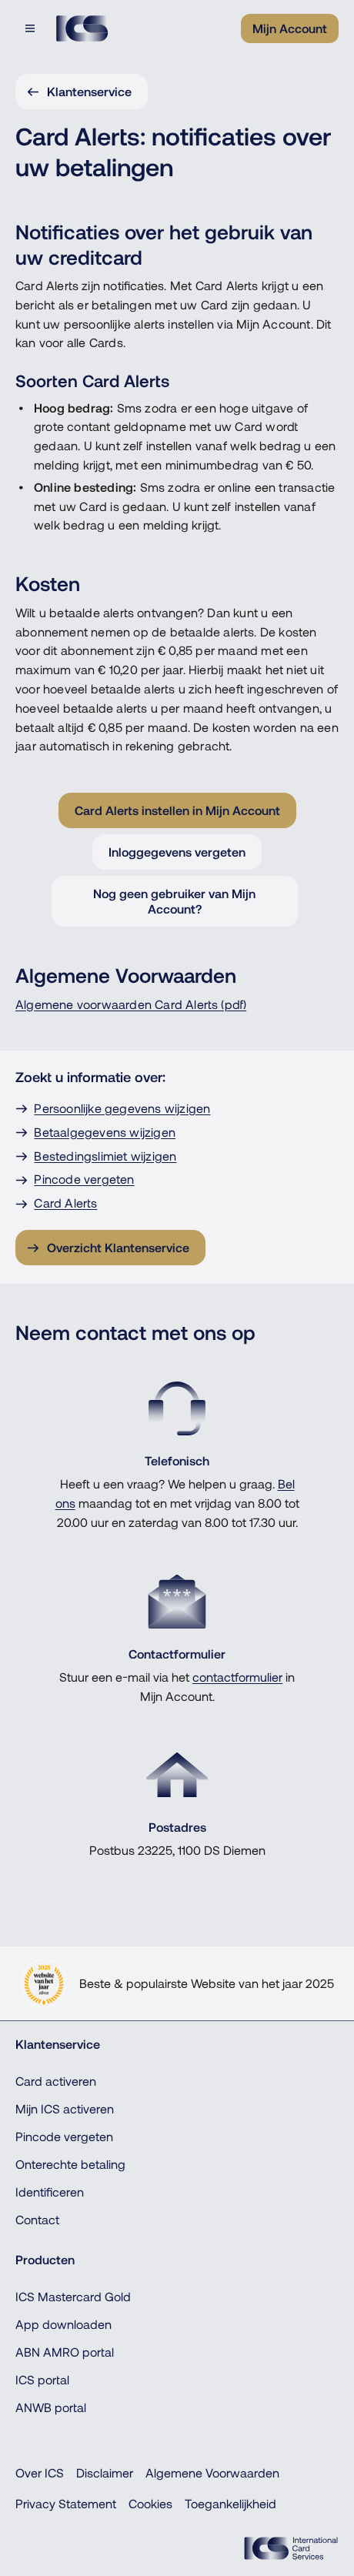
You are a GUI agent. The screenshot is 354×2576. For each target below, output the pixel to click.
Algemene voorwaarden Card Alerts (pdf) (130, 1004)
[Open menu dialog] (31, 28)
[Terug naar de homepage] (82, 28)
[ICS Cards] (291, 2548)
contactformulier (237, 1677)
